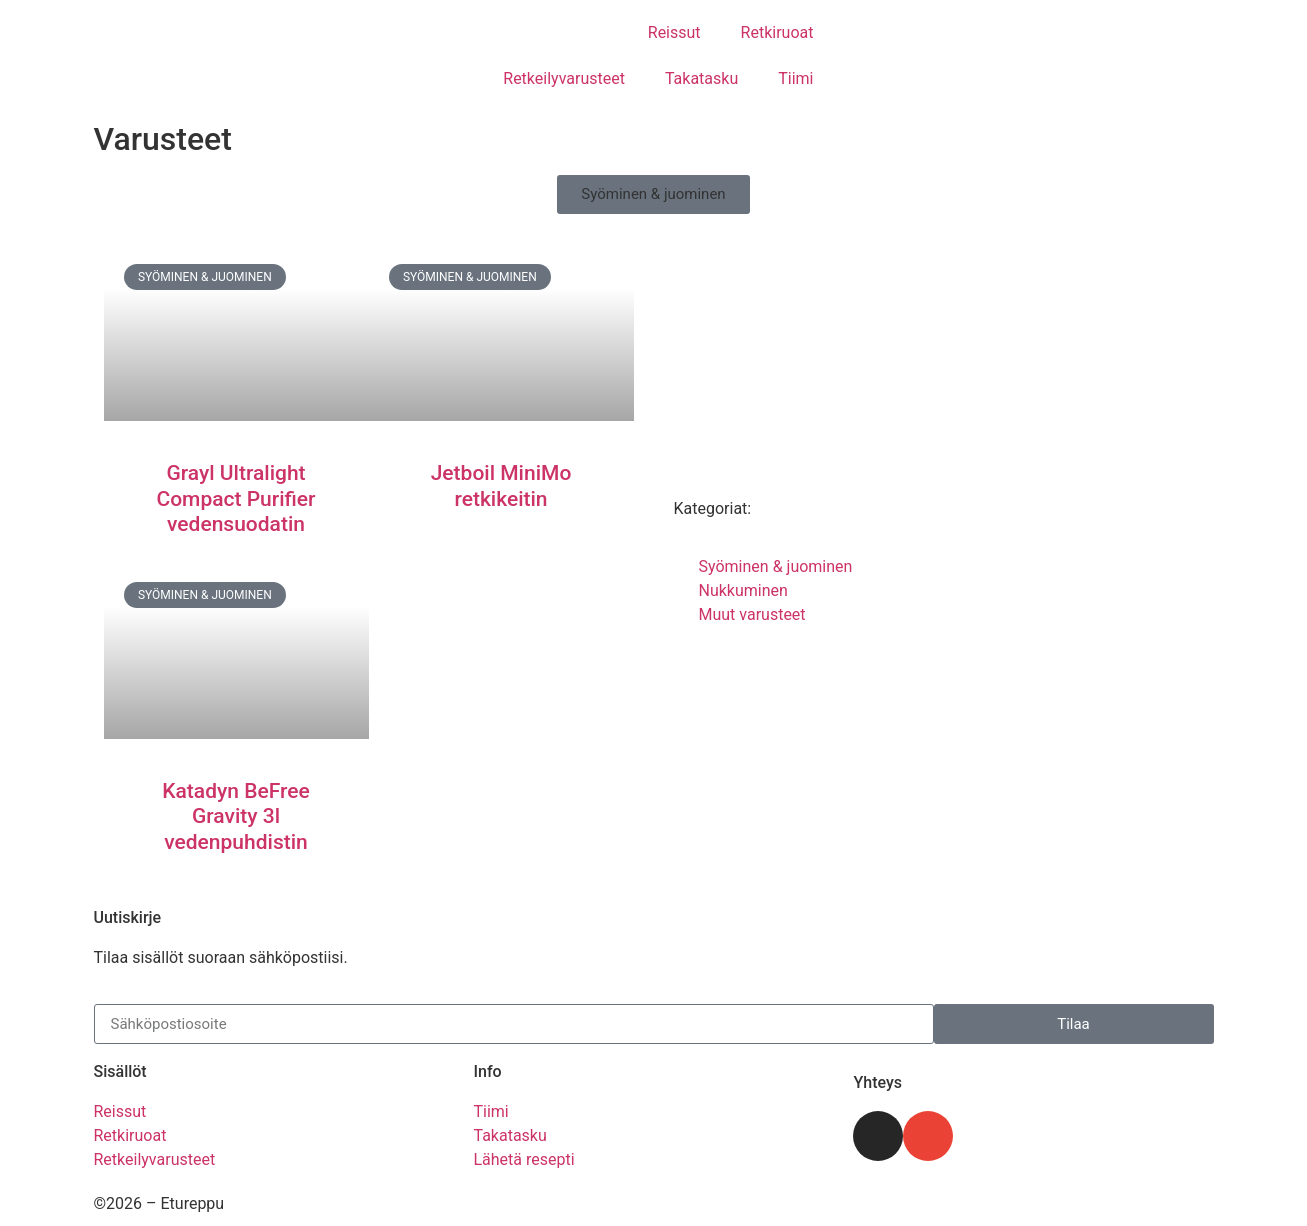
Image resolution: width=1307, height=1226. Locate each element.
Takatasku (701, 78)
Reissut (674, 32)
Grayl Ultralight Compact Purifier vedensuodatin (235, 498)
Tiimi (795, 78)
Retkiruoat (777, 32)
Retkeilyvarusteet (564, 78)
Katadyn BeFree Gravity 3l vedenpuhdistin (235, 816)
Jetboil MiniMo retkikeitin (501, 485)
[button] (653, 194)
